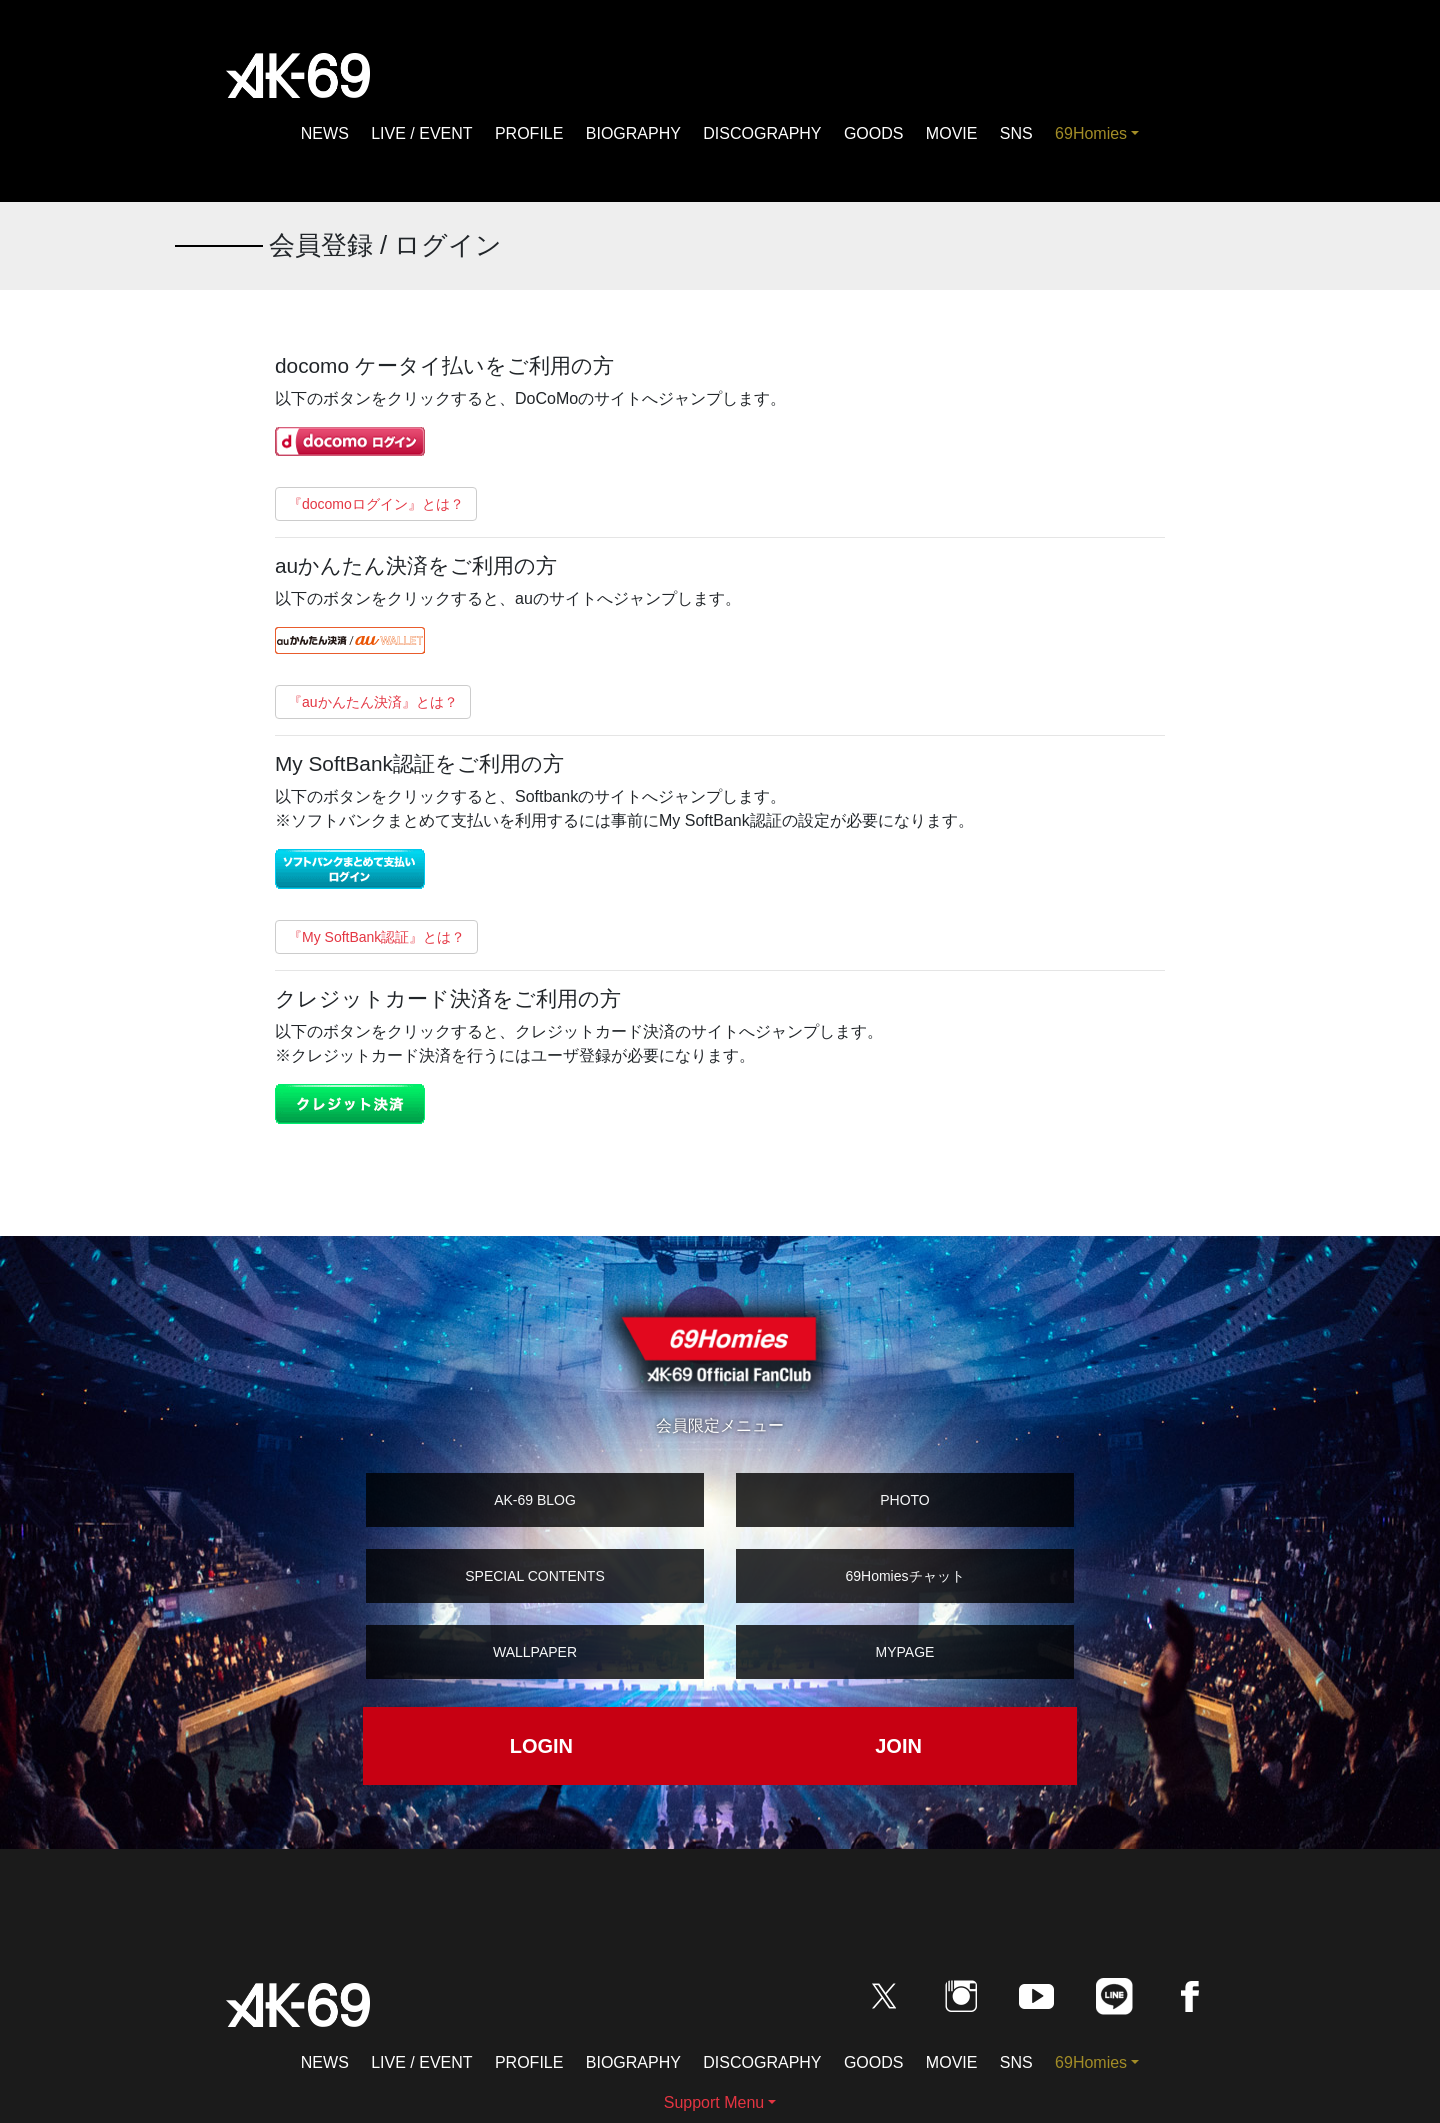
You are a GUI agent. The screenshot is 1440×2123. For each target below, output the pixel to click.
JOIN (898, 1746)
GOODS (874, 133)
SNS (1016, 133)
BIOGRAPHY (633, 133)
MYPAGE (905, 1652)
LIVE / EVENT (421, 133)
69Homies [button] (1091, 133)
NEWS (325, 133)
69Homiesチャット (904, 1576)
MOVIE (952, 133)
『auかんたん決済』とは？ (373, 702)
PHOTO (905, 1500)
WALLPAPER (535, 1652)
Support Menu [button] (714, 2102)
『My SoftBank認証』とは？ (376, 937)
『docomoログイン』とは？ (376, 504)
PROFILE (529, 133)
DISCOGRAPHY (762, 133)
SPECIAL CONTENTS (535, 1576)
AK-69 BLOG (535, 1500)
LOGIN (541, 1746)
